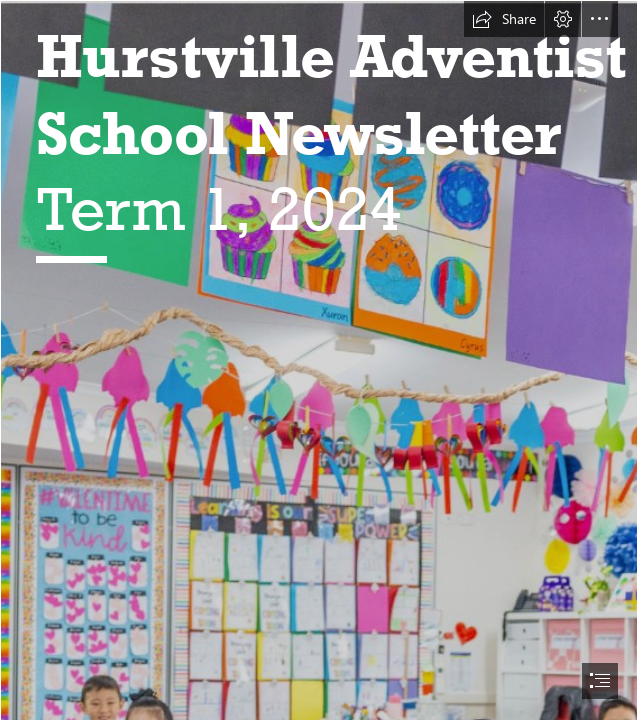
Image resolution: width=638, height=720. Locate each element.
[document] (319, 360)
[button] (504, 19)
